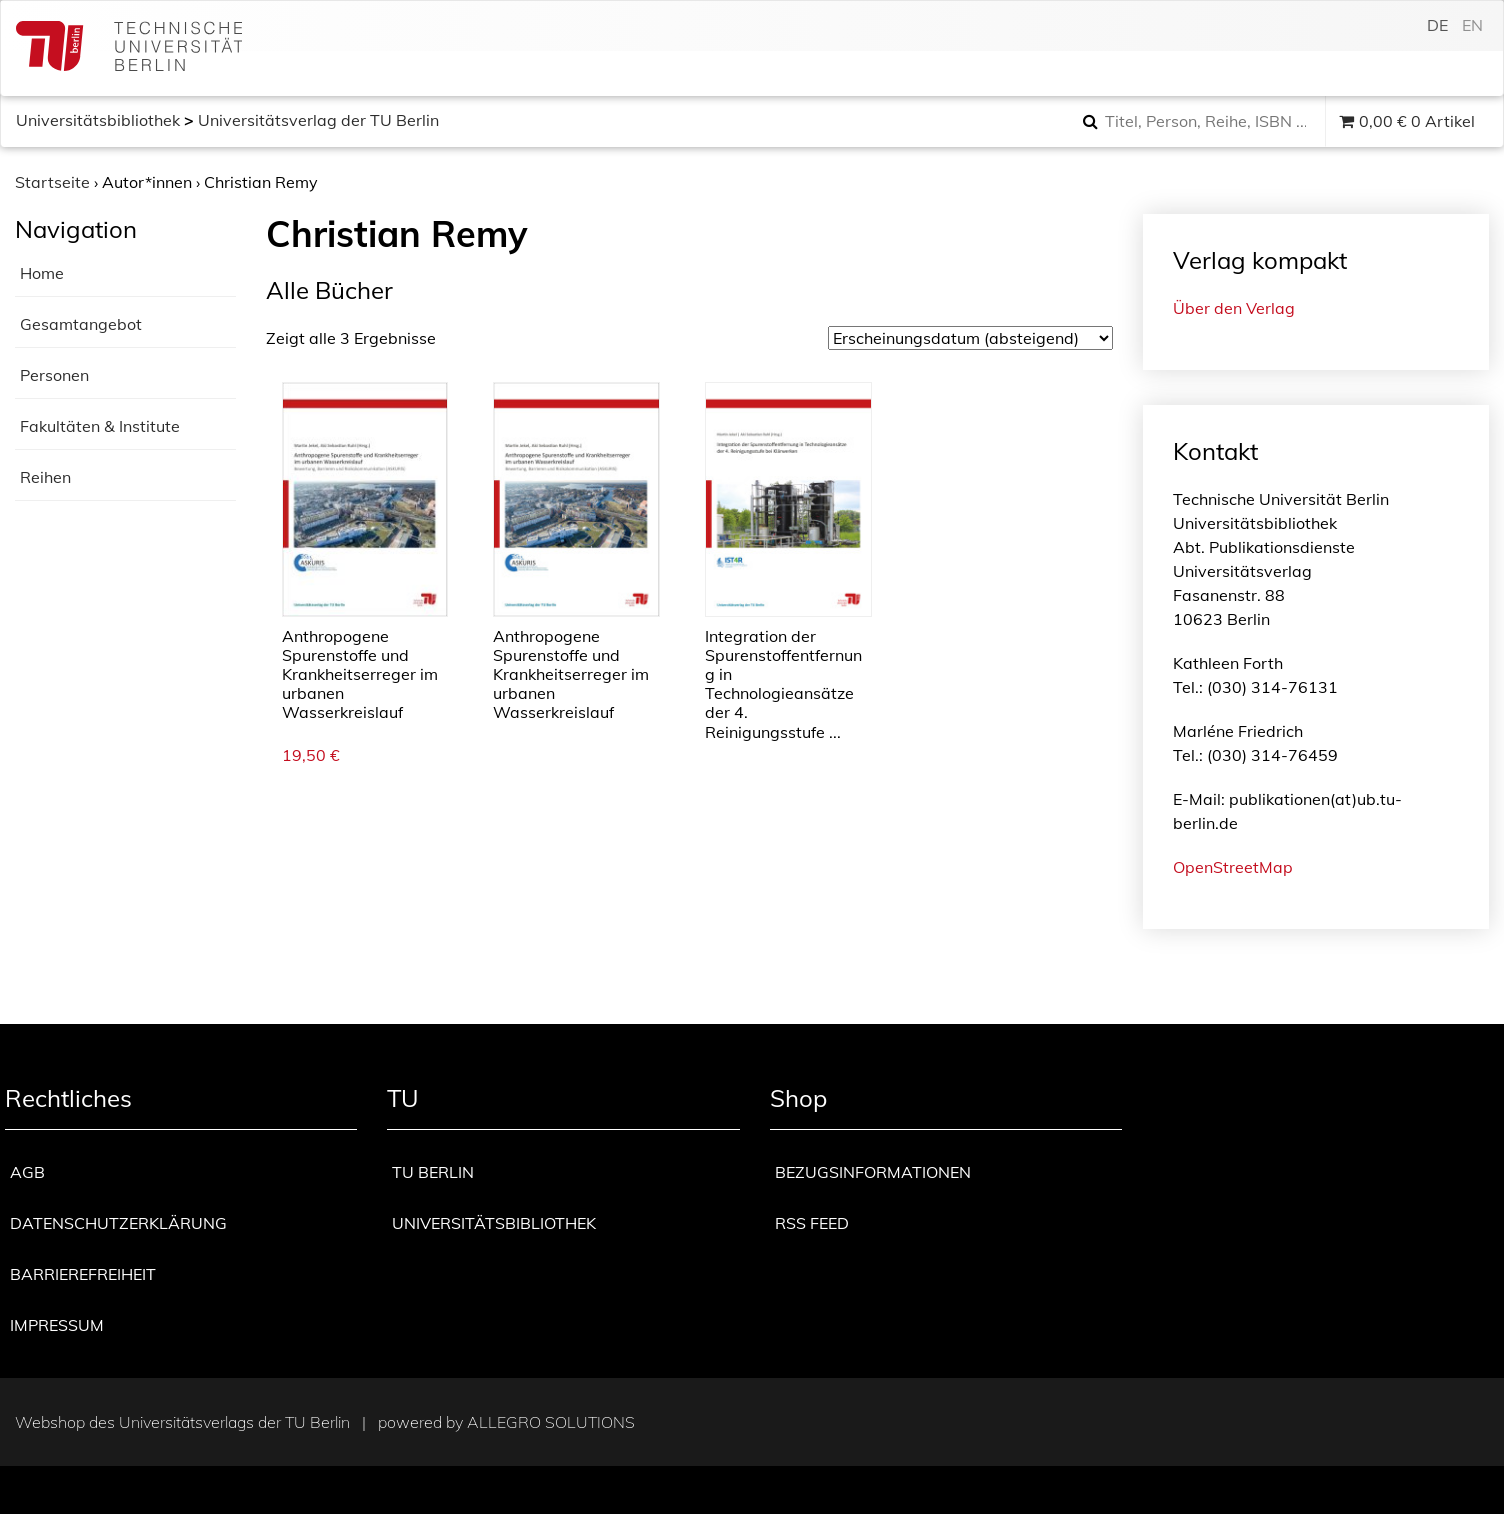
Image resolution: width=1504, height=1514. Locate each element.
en (1472, 25)
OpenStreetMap (1233, 867)
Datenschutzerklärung (118, 1223)
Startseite (52, 182)
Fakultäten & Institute (100, 426)
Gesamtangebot (81, 324)
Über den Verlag (1234, 308)
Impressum (57, 1325)
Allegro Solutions (551, 1422)
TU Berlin (433, 1172)
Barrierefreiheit (83, 1274)
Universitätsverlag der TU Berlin (318, 120)
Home (42, 273)
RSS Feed (812, 1223)
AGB (27, 1172)
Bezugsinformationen (873, 1172)
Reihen (45, 477)
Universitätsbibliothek (98, 120)
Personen (54, 375)
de (1437, 25)
